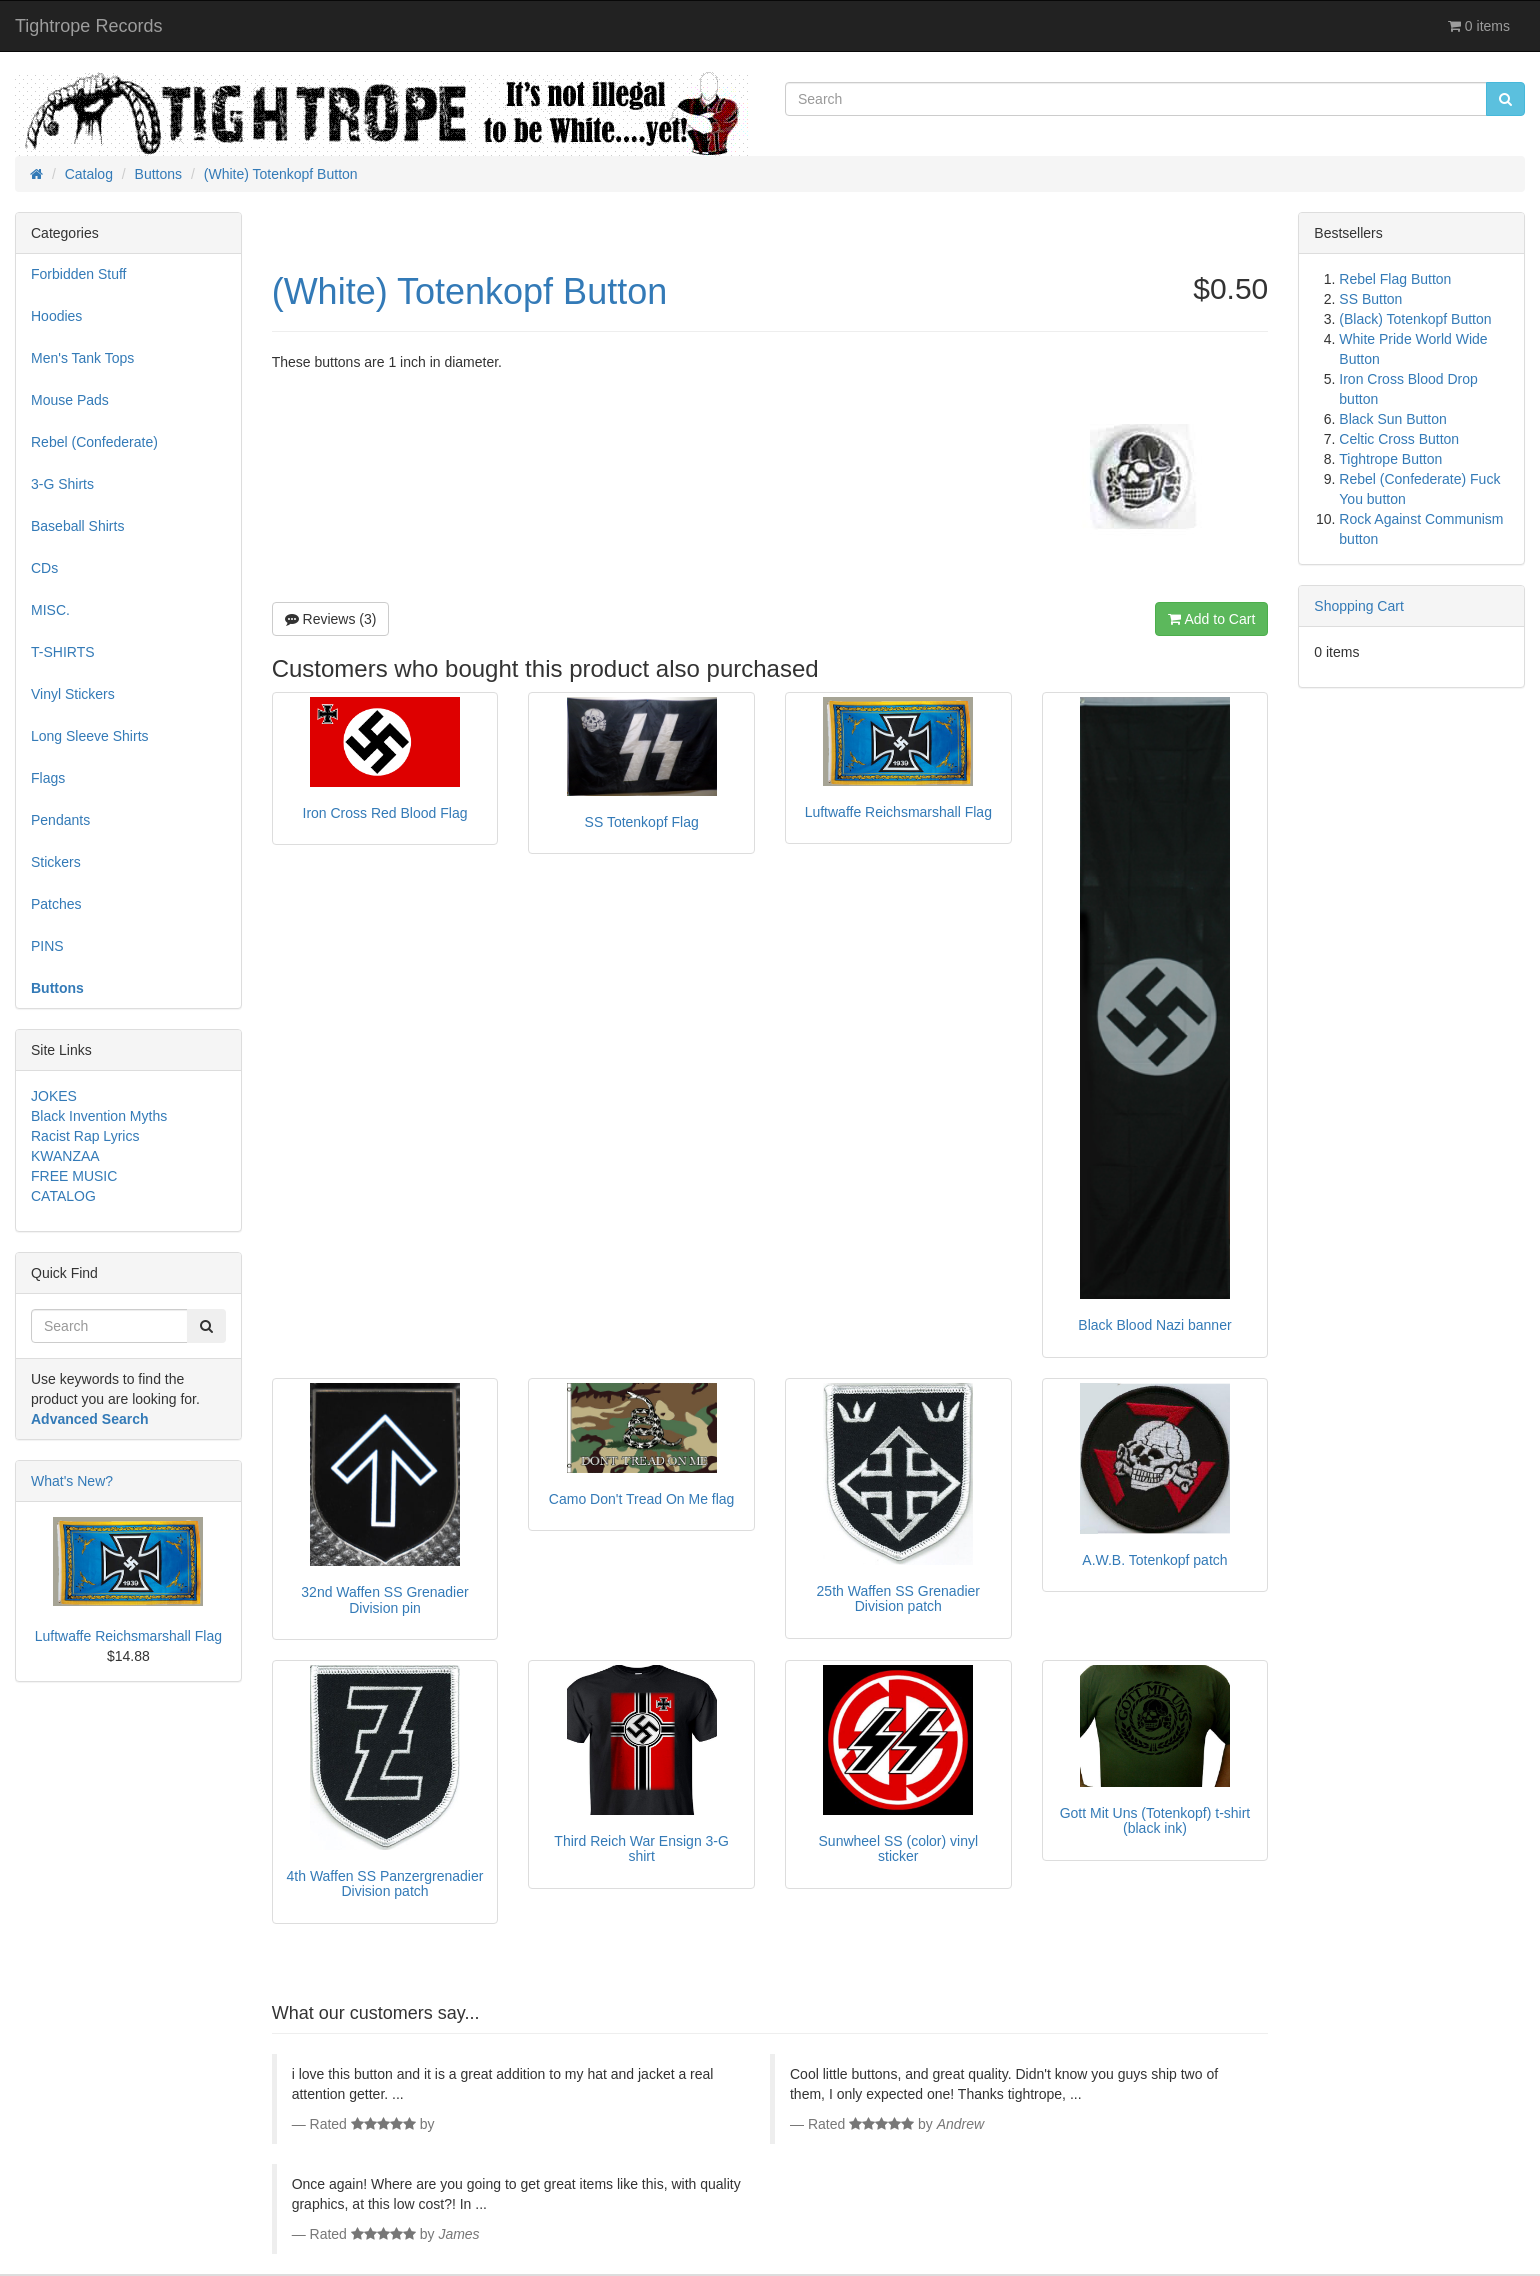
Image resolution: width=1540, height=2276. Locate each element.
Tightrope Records (88, 26)
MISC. (50, 610)
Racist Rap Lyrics (85, 1136)
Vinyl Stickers (73, 694)
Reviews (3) (331, 619)
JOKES (54, 1096)
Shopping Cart (1359, 606)
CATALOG (63, 1196)
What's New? (72, 1481)
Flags (48, 778)
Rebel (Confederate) (94, 442)
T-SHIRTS (63, 652)
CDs (44, 568)
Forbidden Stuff (78, 274)
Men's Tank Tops (82, 358)
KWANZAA (65, 1156)
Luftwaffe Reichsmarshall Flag (128, 1636)
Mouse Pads (70, 400)
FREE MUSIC (74, 1176)
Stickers (56, 862)
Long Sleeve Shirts (90, 736)
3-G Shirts (62, 484)
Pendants (60, 820)
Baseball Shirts (77, 526)
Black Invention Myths (99, 1116)
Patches (56, 904)
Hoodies (56, 316)
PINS (47, 946)
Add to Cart (1211, 619)
